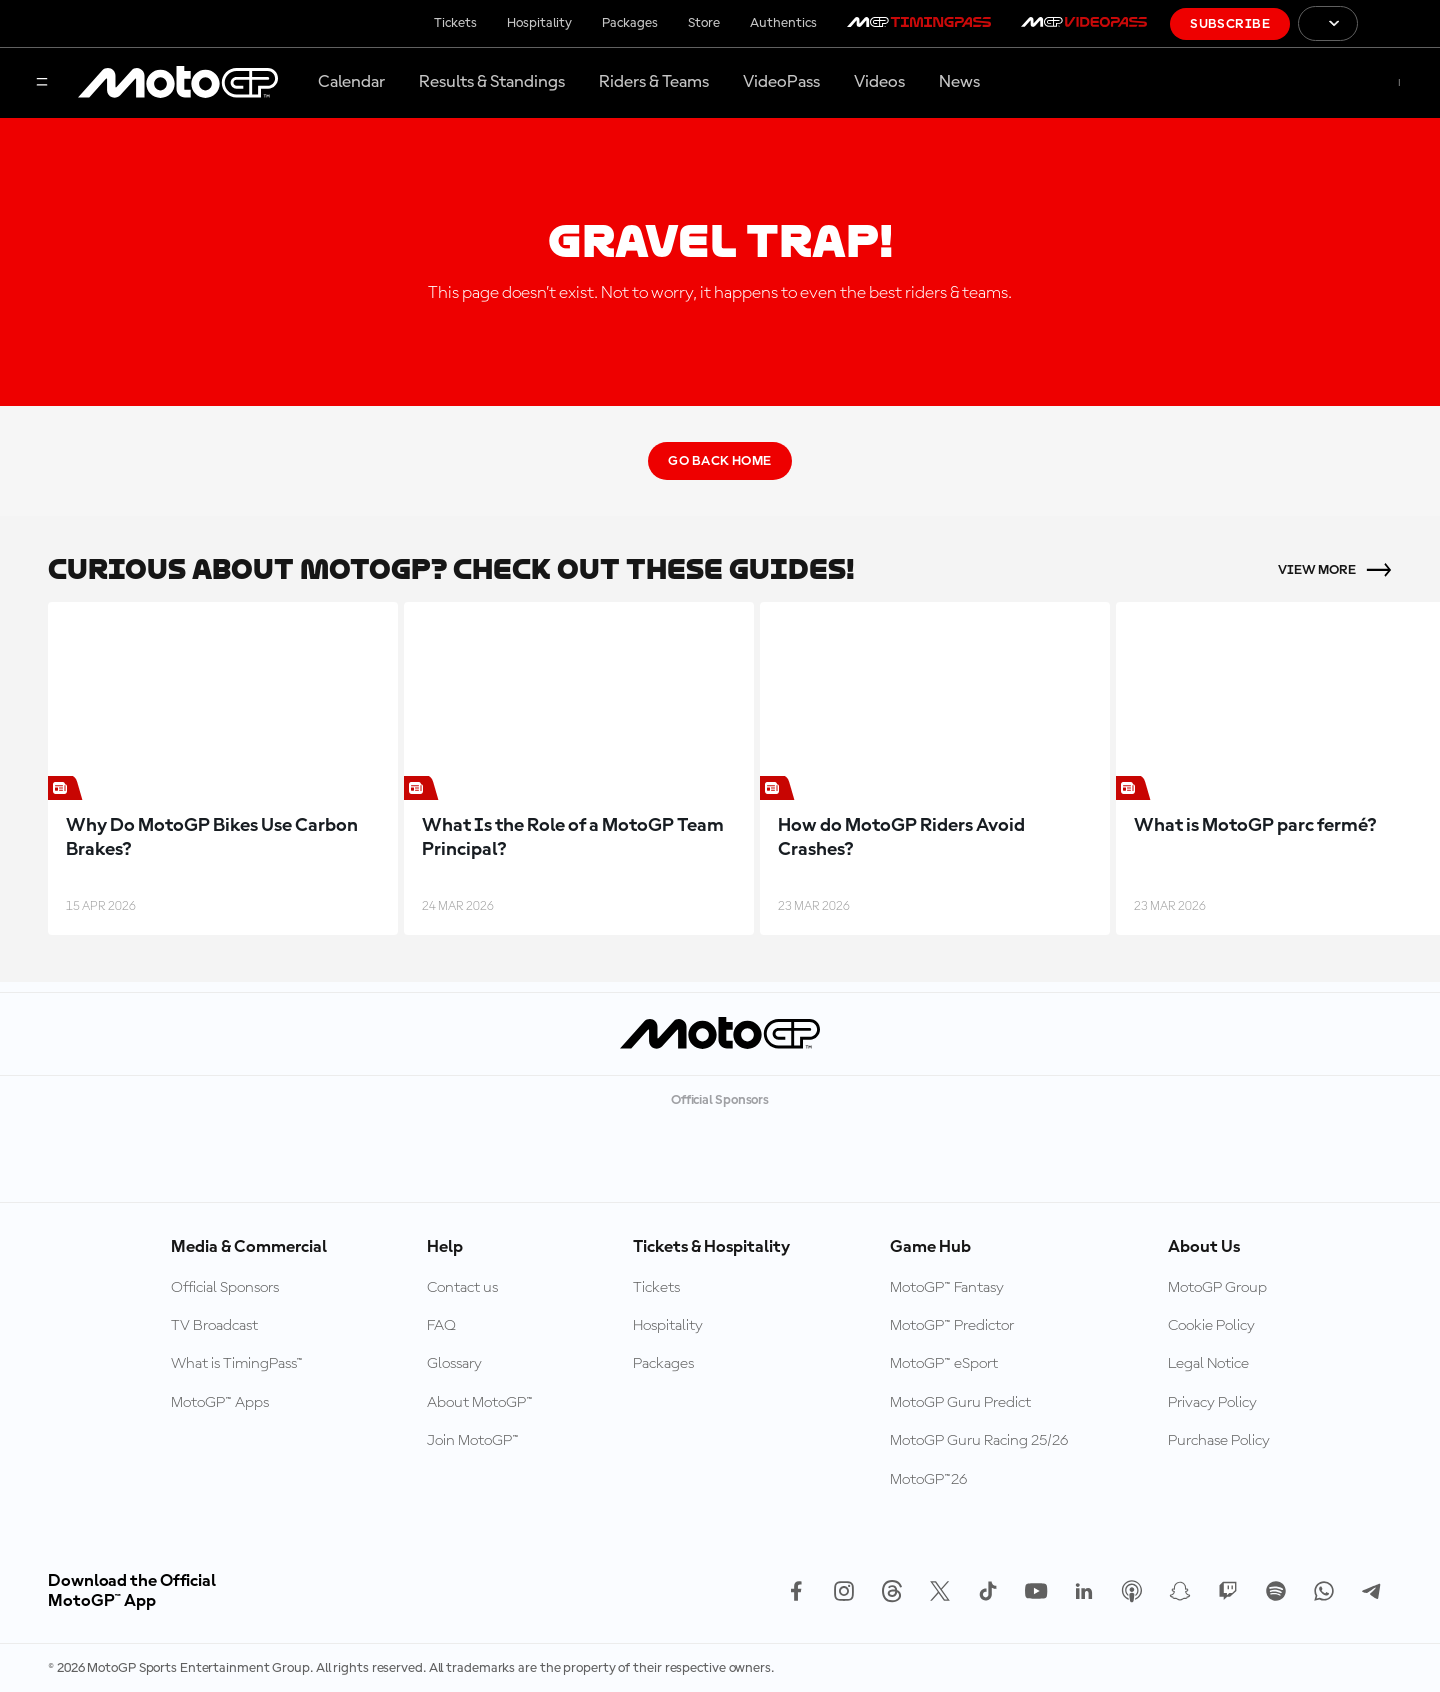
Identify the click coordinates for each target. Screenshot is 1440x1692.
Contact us (462, 1288)
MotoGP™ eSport (944, 1364)
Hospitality (539, 23)
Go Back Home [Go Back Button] (719, 461)
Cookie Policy (1211, 1326)
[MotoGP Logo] (178, 83)
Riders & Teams (654, 82)
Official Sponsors (225, 1288)
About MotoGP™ (480, 1403)
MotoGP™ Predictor (952, 1326)
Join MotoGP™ (473, 1441)
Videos (879, 82)
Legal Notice (1208, 1364)
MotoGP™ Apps (220, 1403)
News (959, 82)
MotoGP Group (1217, 1288)
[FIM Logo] (1399, 23)
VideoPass (781, 82)
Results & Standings (492, 82)
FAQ (441, 1326)
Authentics (783, 23)
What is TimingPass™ (237, 1364)
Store (704, 23)
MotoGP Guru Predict (960, 1403)
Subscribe (1230, 24)
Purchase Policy (1219, 1441)
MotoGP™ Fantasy (947, 1288)
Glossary (454, 1364)
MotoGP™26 (928, 1480)
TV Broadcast (214, 1326)
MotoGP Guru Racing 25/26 (979, 1441)
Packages (630, 23)
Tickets (455, 23)
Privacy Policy (1212, 1403)
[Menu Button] (42, 83)
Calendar (351, 82)
